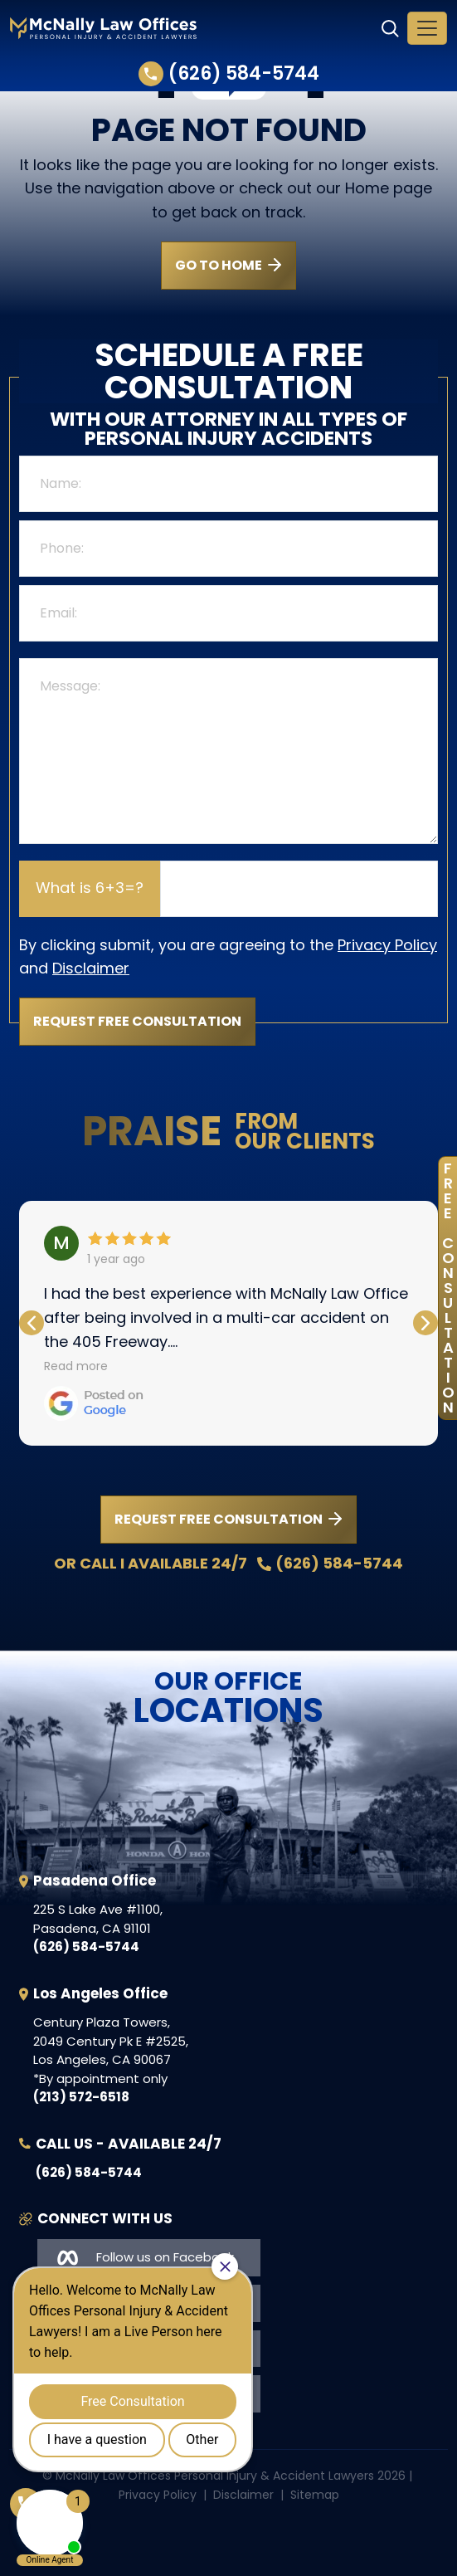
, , (98, 1918)
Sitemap (314, 2494)
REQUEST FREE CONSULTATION (218, 1519)
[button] (425, 1322)
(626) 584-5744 (229, 73)
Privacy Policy (387, 944)
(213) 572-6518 (81, 2096)
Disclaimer (90, 968)
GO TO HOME (218, 265)
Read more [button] (76, 1366)
